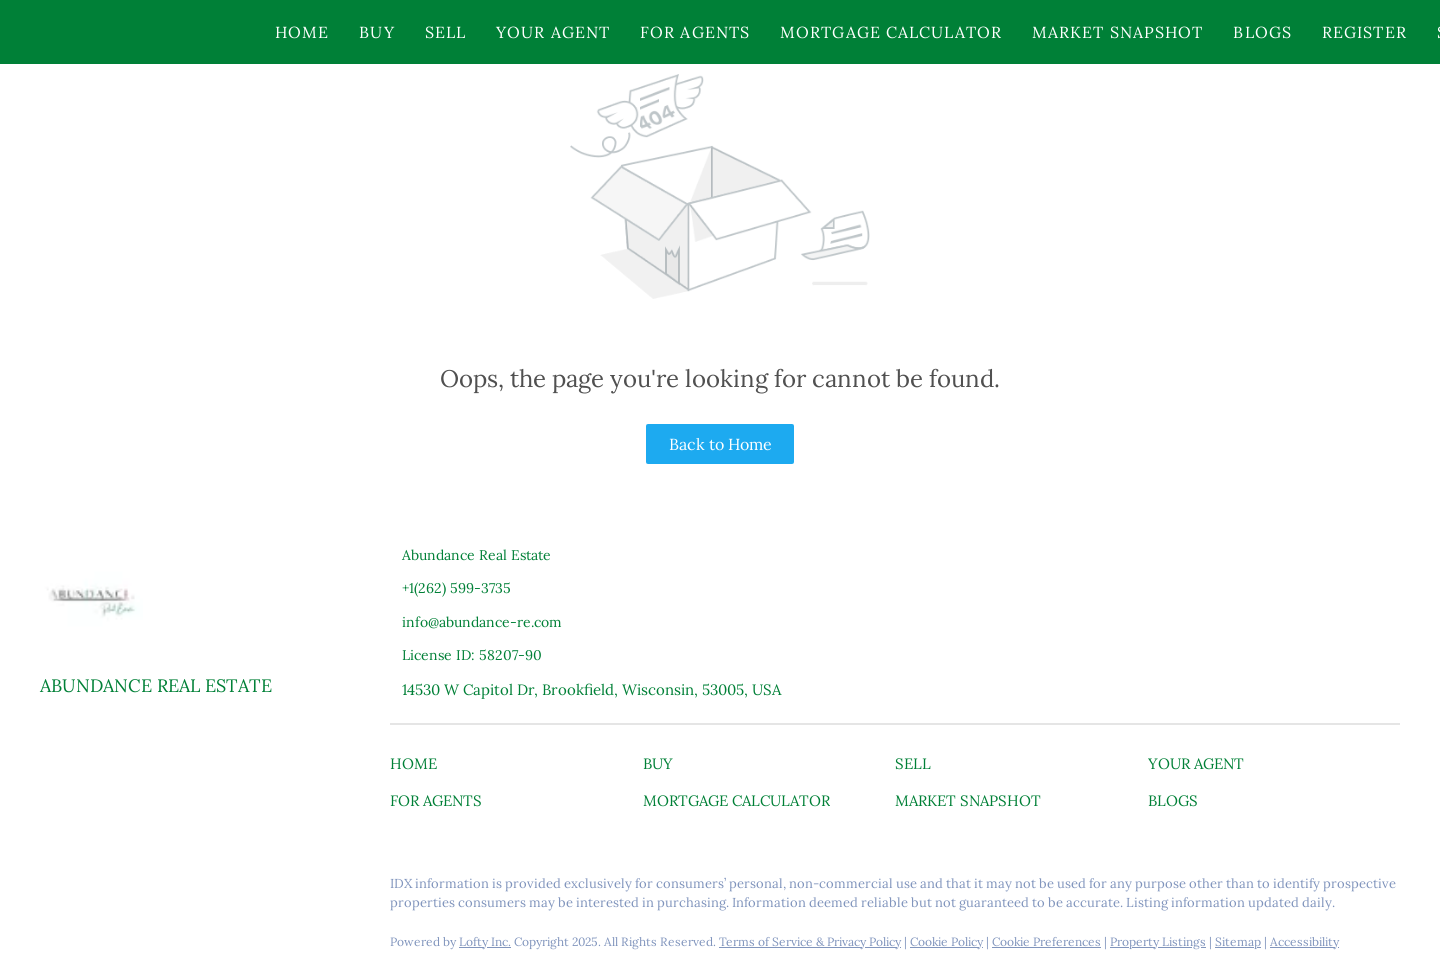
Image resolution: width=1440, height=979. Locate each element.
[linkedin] (95, 889)
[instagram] (135, 889)
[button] (132, 32)
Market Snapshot (1118, 32)
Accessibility (1304, 941)
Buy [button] (376, 32)
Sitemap (1238, 941)
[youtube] (175, 889)
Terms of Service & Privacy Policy (810, 941)
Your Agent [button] (553, 32)
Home (302, 32)
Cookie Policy (946, 941)
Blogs (1262, 32)
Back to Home (720, 444)
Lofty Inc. (485, 941)
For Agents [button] (695, 32)
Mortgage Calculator (891, 32)
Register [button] (1364, 32)
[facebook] (55, 889)
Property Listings (1158, 941)
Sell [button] (445, 32)
